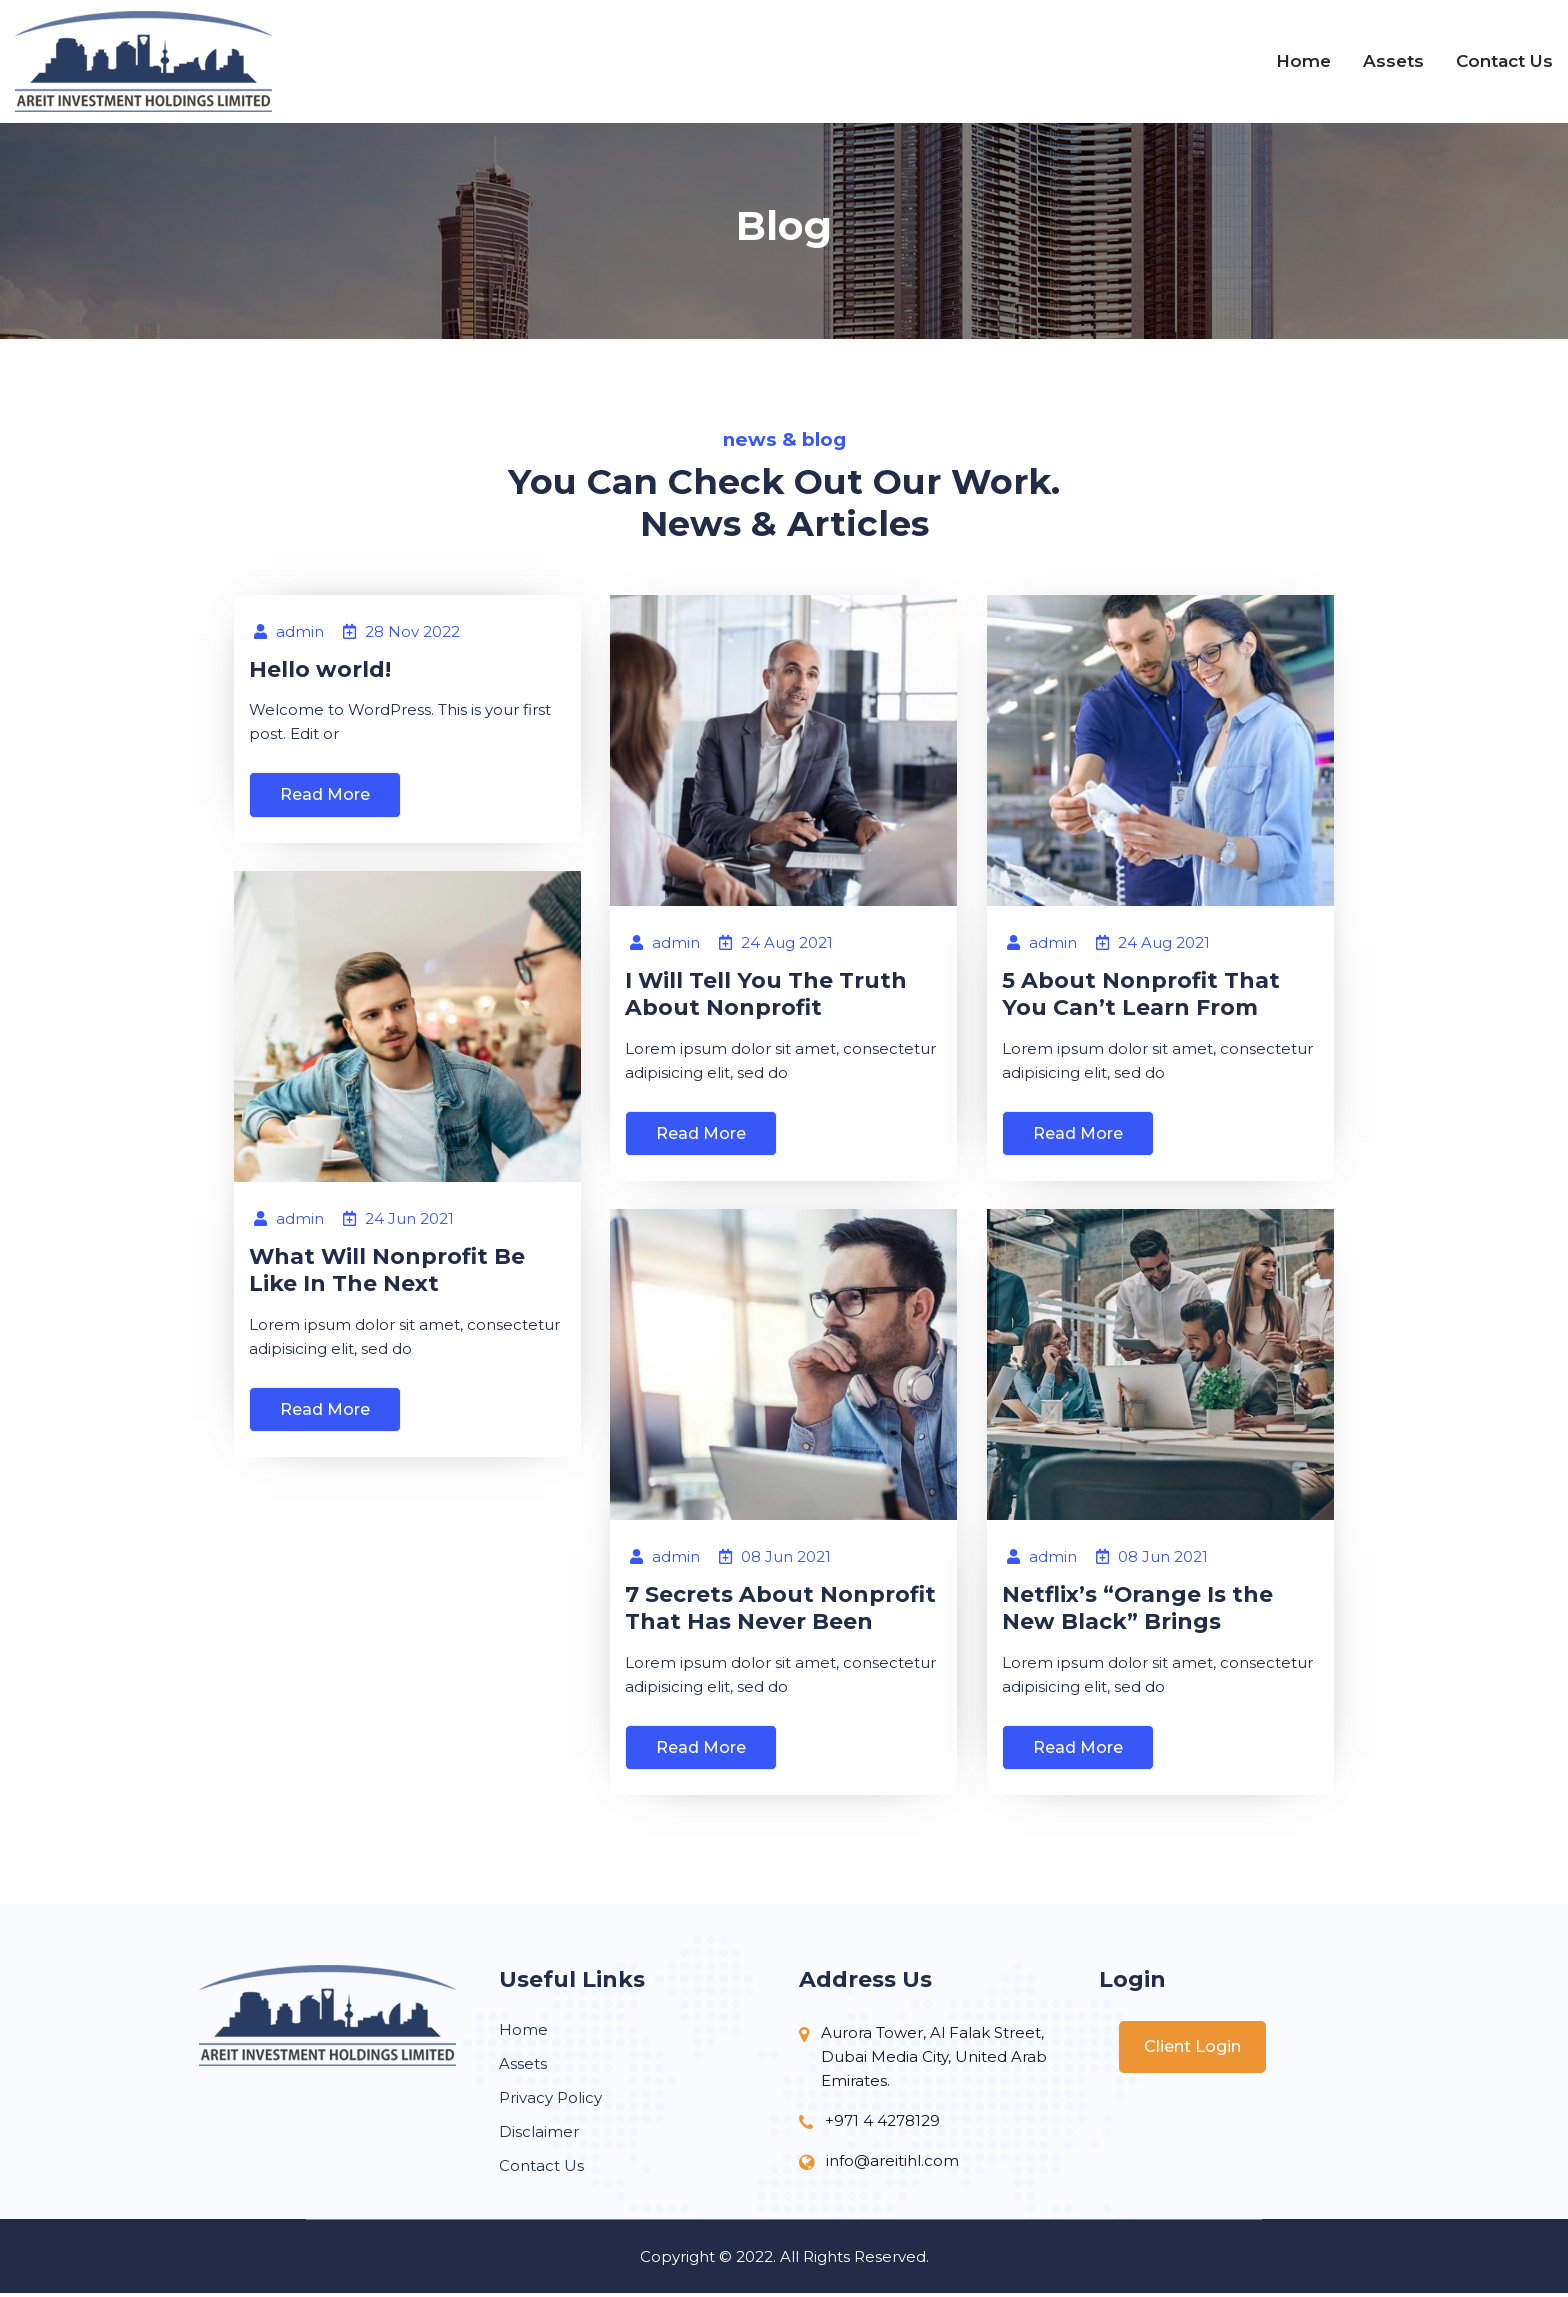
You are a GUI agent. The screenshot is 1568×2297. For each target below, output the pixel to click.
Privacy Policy (550, 2101)
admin (288, 634)
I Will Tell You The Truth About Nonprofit (766, 995)
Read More (325, 797)
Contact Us (1504, 61)
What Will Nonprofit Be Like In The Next (388, 1271)
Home (1303, 61)
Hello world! (320, 671)
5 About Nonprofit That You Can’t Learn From (1141, 995)
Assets (1393, 61)
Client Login (1192, 2050)
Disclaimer (539, 2135)
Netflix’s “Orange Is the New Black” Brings (1138, 1609)
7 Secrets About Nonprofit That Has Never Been (780, 1609)
